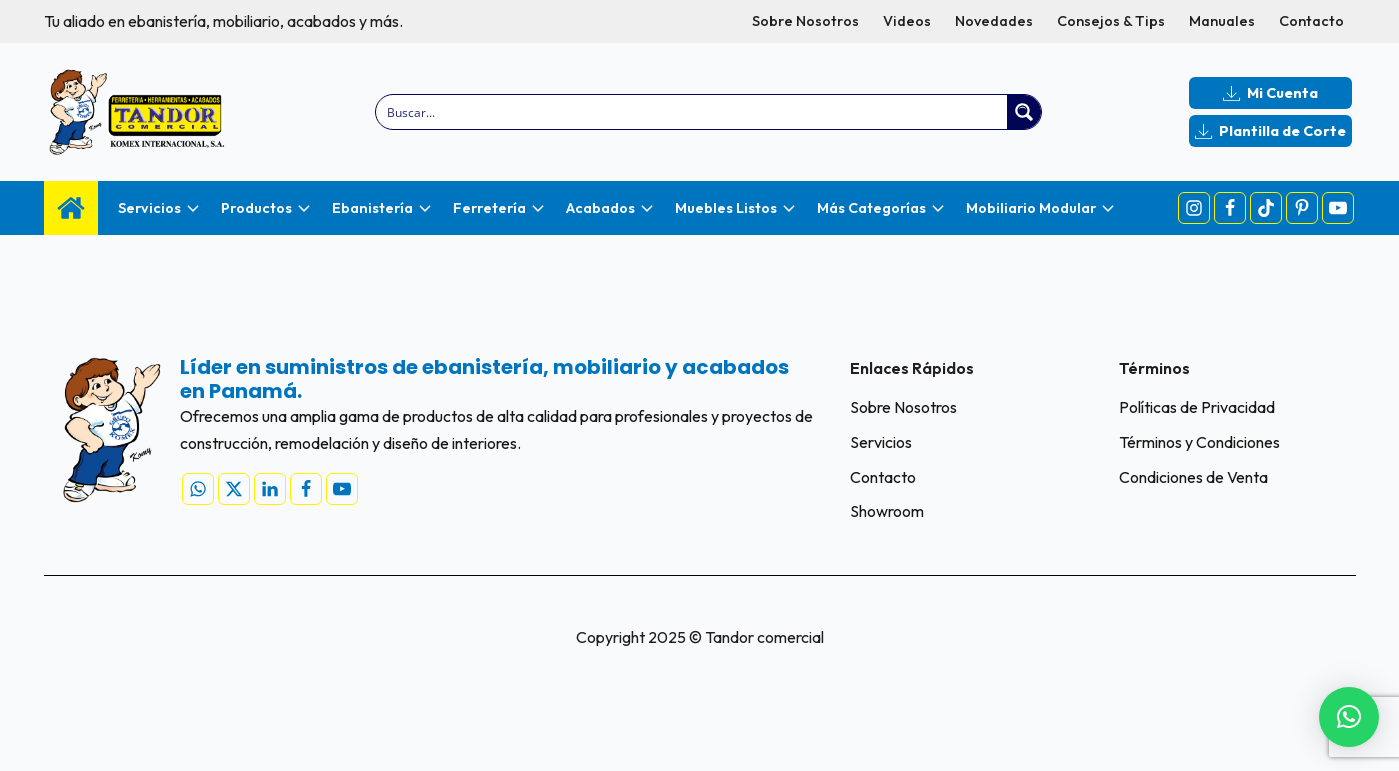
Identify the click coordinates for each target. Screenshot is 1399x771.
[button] (1349, 717)
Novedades (994, 21)
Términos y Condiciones (1199, 442)
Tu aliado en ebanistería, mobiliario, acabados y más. (223, 21)
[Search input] (692, 112)
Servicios (881, 442)
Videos (907, 21)
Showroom (887, 511)
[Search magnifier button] (1024, 112)
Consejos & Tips (1111, 21)
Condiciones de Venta (1193, 477)
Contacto (1311, 21)
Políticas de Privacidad (1197, 407)
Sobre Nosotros (805, 21)
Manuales (1222, 21)
